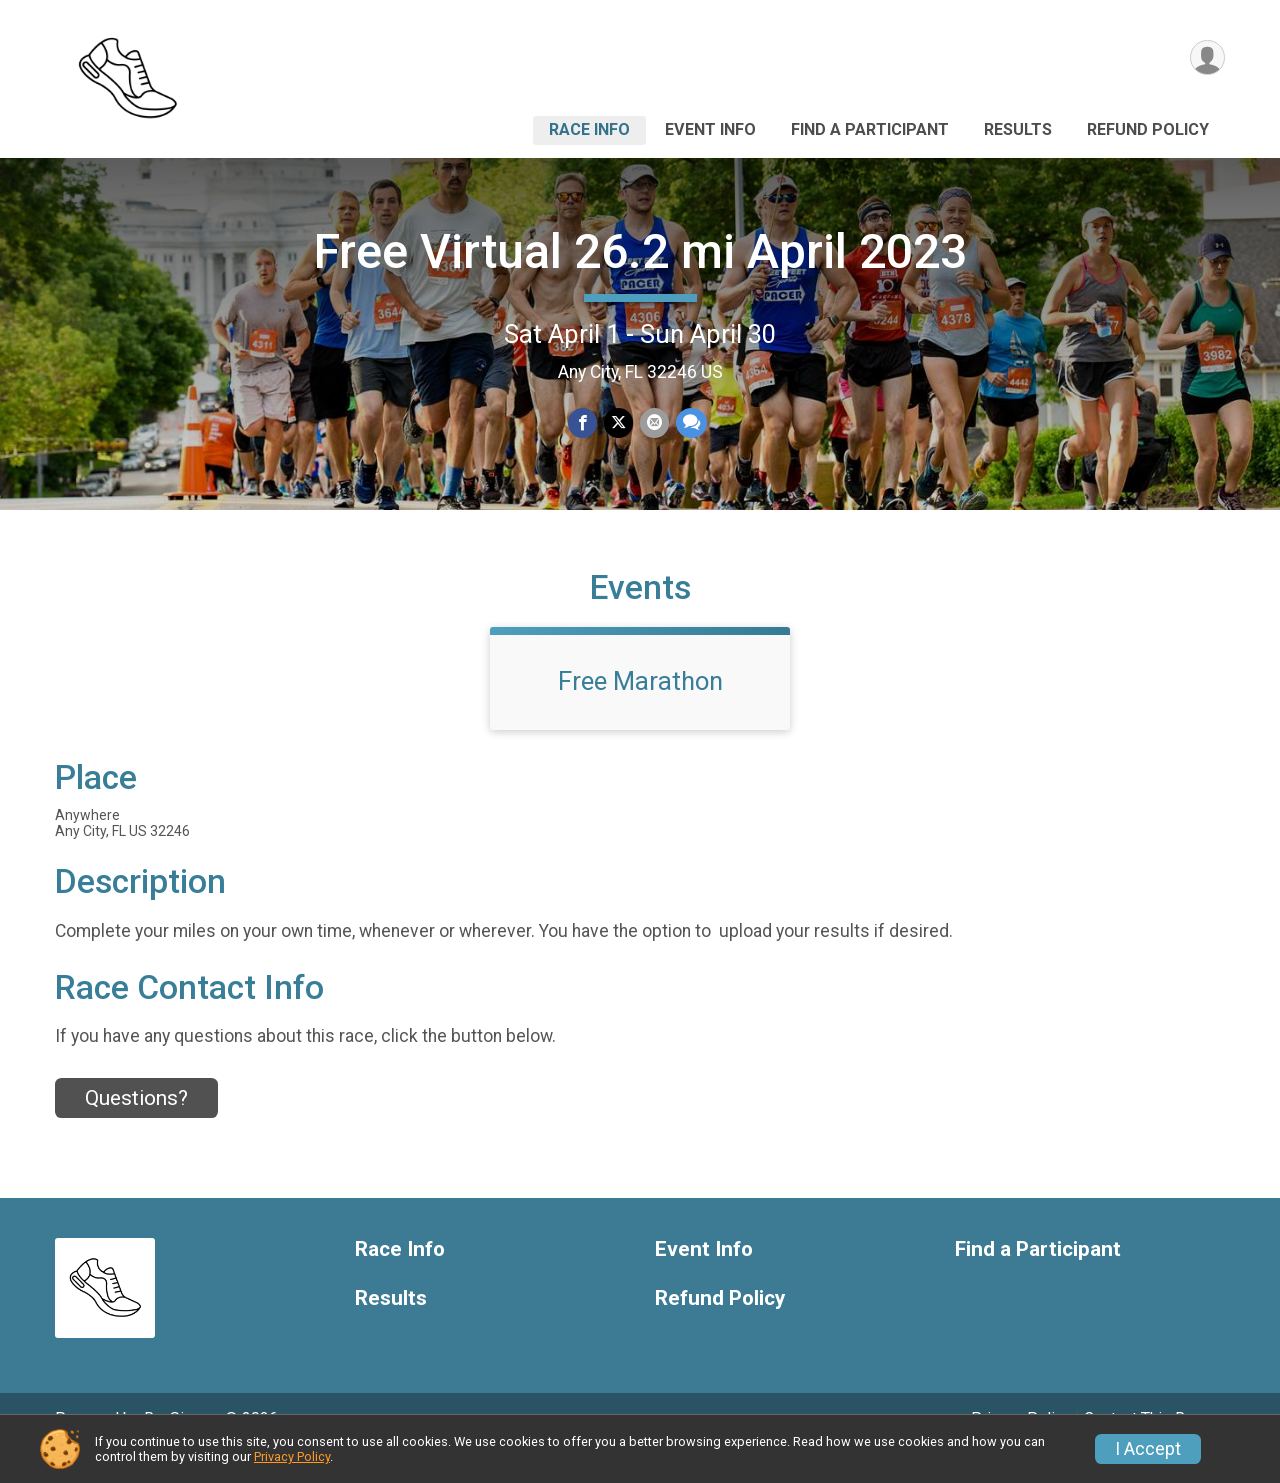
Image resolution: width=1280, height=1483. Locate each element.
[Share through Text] (689, 423)
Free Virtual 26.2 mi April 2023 (640, 251)
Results (1018, 129)
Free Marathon (640, 709)
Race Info (589, 129)
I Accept (1148, 1449)
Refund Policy (1148, 129)
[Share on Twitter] (618, 423)
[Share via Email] (653, 423)
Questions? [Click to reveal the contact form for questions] (136, 1126)
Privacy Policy (292, 1456)
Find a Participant (870, 129)
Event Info (710, 129)
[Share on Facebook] (583, 423)
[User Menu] (1206, 58)
